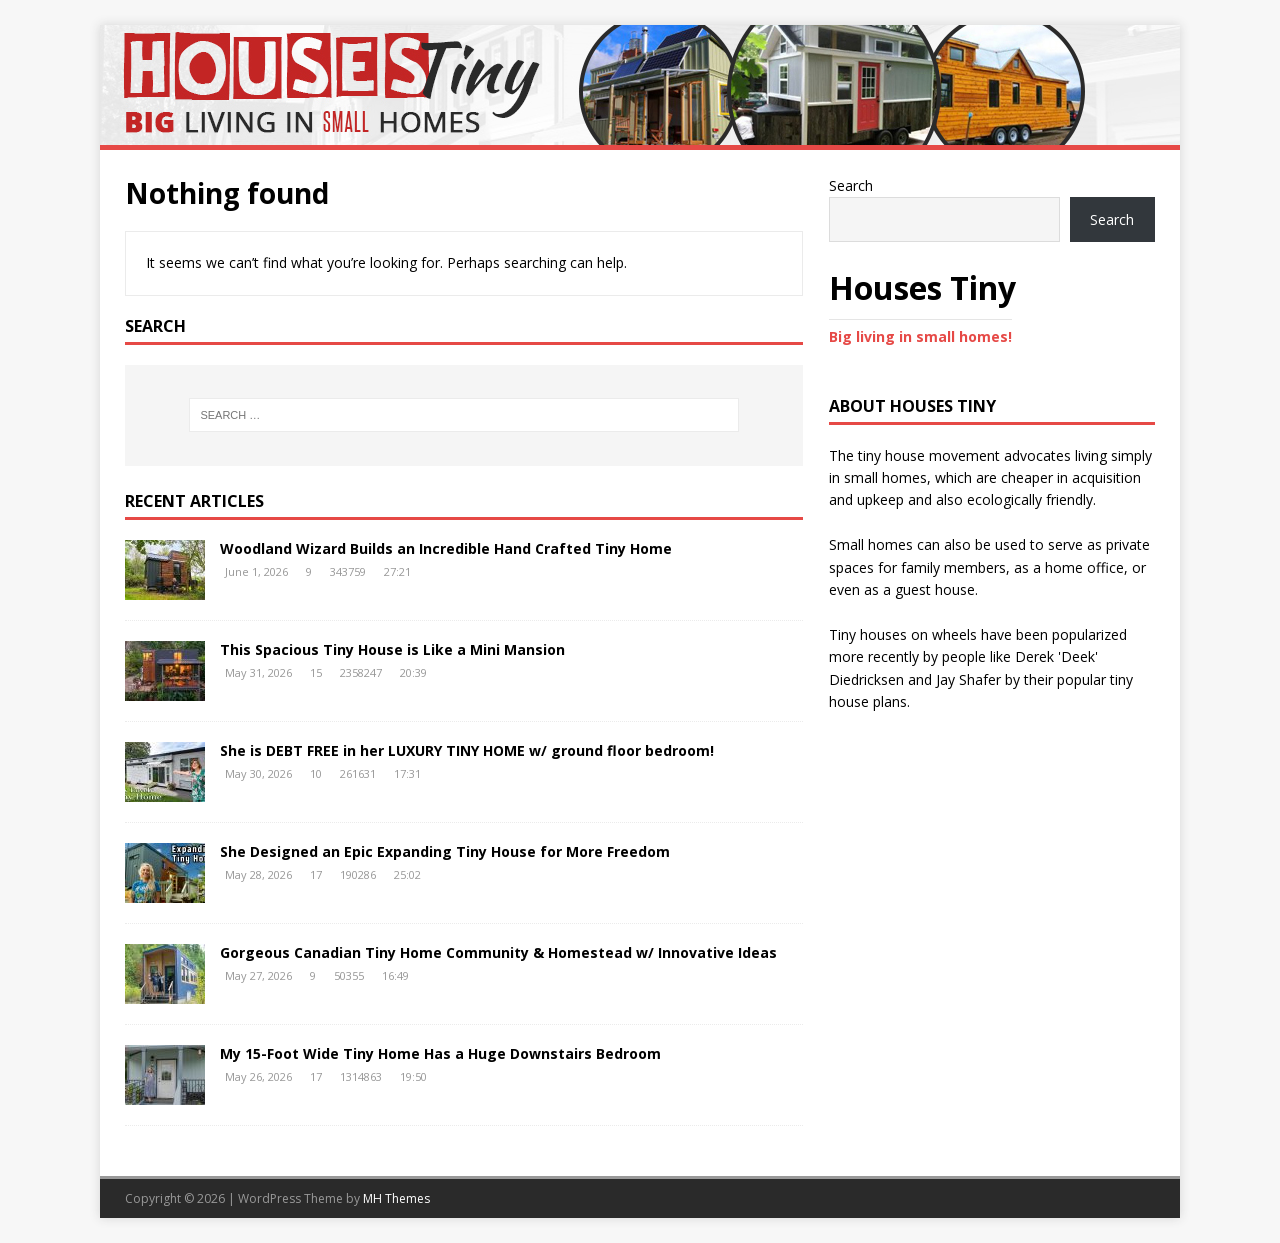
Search (851, 185)
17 (316, 874)
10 (316, 773)
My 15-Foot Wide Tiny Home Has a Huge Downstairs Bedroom (440, 1053)
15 (316, 672)
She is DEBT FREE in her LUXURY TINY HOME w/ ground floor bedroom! (467, 750)
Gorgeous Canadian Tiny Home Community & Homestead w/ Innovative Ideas (498, 952)
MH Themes (396, 1198)
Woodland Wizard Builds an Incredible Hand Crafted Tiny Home (446, 548)
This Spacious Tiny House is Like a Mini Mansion (392, 649)
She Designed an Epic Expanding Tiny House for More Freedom (445, 851)
